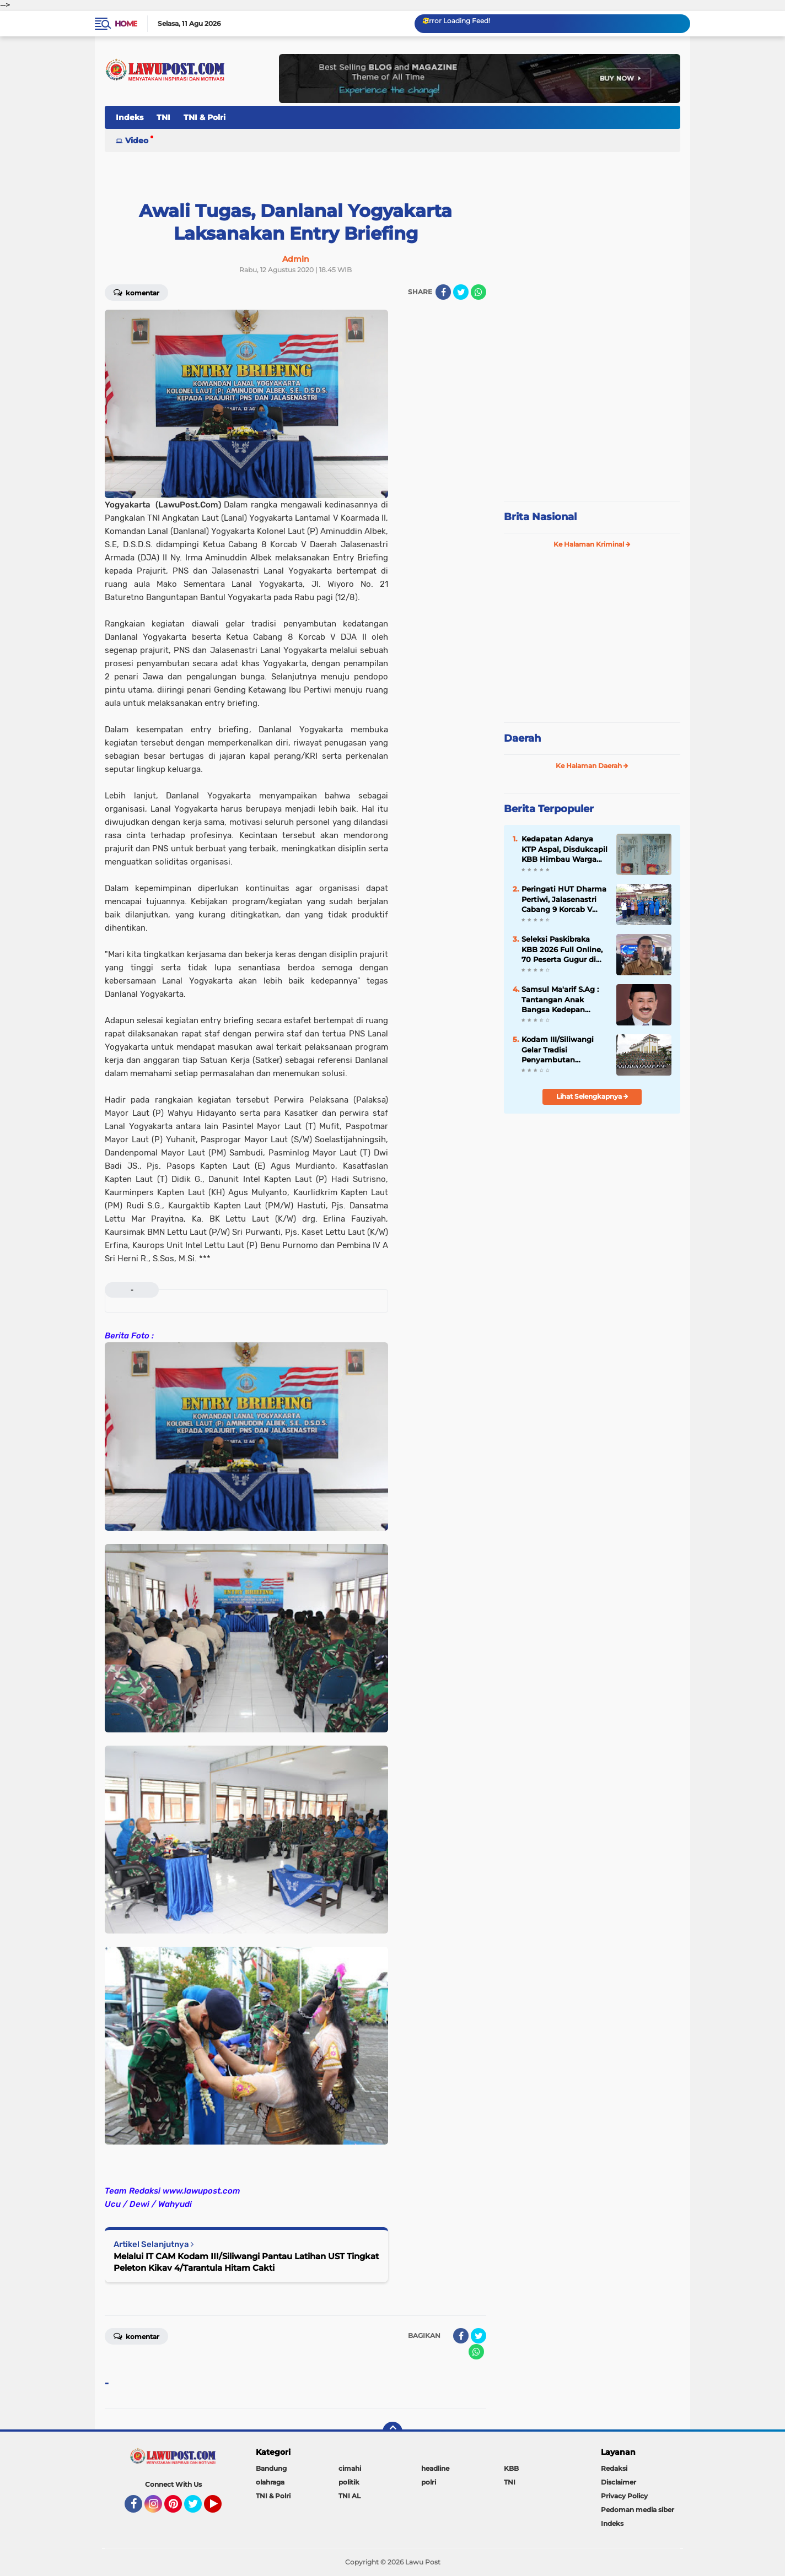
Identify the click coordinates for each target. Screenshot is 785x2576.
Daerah (522, 738)
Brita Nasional (540, 517)
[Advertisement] (592, 419)
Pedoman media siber (637, 2509)
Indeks (129, 117)
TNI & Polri (204, 117)
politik (348, 2482)
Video (136, 140)
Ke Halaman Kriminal (592, 544)
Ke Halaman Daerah (592, 766)
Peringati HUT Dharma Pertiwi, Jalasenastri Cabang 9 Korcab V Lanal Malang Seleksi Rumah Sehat (563, 899)
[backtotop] (392, 2432)
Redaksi (614, 2468)
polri (428, 2482)
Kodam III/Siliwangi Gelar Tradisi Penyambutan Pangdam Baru (557, 1050)
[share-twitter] (461, 292)
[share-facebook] (443, 292)
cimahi (349, 2468)
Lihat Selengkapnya (592, 1096)
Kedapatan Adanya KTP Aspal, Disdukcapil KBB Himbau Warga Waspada (564, 849)
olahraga (270, 2482)
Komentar (136, 292)
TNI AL (349, 2496)
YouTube (220, 2509)
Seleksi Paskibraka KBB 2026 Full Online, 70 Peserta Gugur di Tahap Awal (562, 949)
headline (435, 2468)
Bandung (271, 2468)
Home (126, 24)
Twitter (198, 2509)
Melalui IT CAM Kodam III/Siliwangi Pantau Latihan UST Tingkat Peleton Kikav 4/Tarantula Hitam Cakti (246, 2262)
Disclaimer (618, 2482)
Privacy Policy (624, 2496)
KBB (511, 2468)
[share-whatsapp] (478, 292)
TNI (163, 117)
